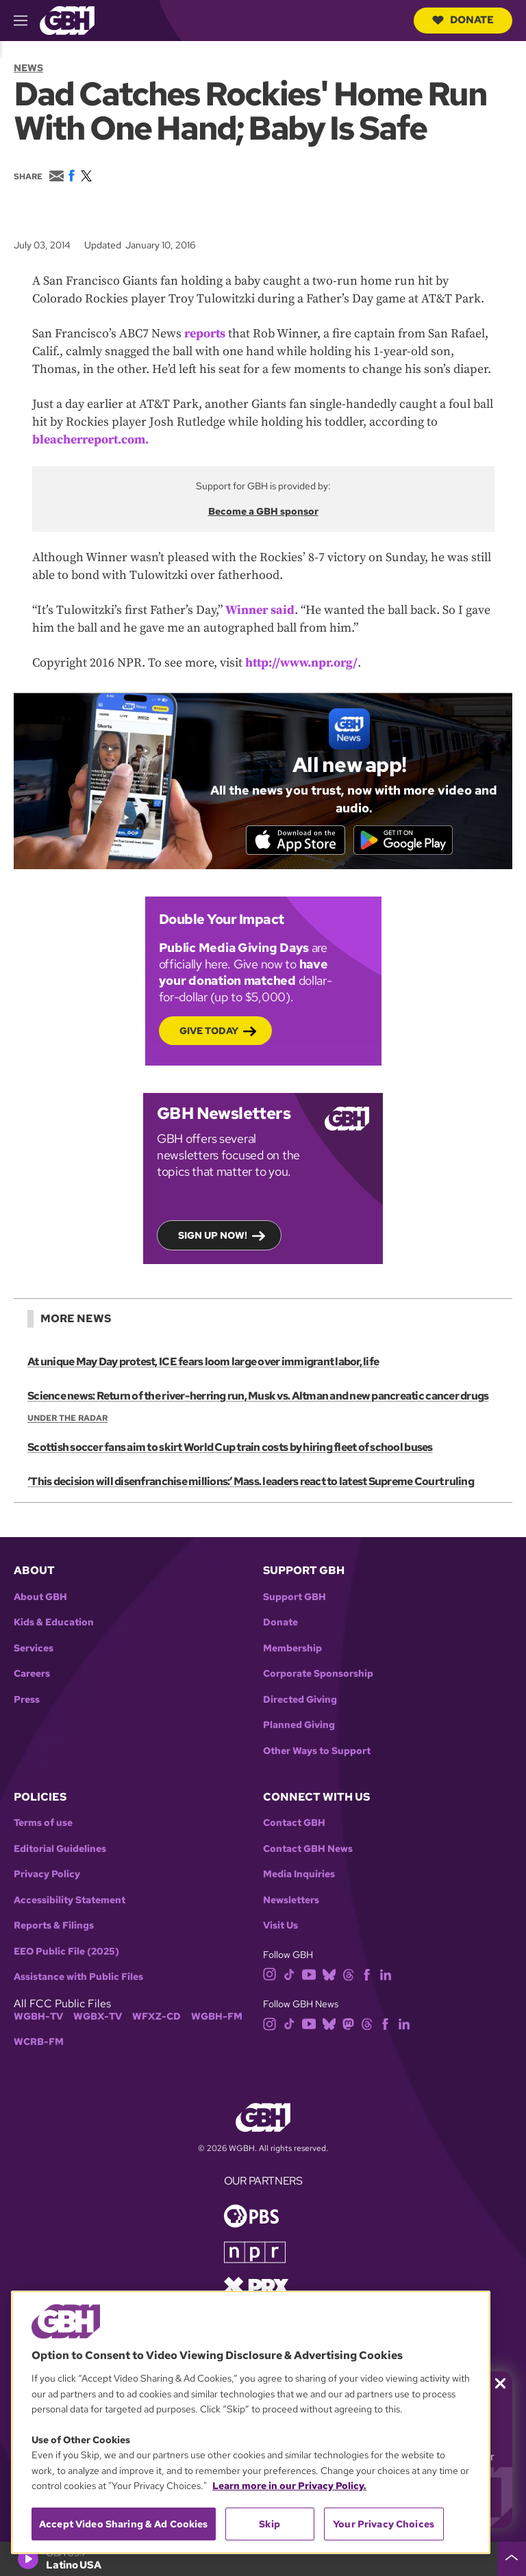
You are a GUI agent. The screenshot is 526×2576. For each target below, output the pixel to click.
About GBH (40, 1597)
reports (204, 334)
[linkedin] (385, 1974)
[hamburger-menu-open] (27, 20)
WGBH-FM (216, 2017)
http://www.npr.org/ (301, 662)
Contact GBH (294, 1824)
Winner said (260, 609)
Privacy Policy (47, 1875)
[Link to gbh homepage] (67, 19)
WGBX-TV (97, 2017)
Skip (269, 2524)
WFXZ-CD (156, 2017)
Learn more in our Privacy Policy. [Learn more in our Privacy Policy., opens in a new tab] (289, 2486)
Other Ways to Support (317, 1751)
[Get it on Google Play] (404, 840)
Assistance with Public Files (78, 1978)
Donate (463, 20)
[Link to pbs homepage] (251, 2215)
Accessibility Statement (69, 1901)
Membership (292, 1649)
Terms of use (43, 1824)
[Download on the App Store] (293, 840)
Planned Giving (299, 1725)
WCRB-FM (39, 2043)
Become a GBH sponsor (263, 511)
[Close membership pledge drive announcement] (500, 2383)
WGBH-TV (38, 2017)
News (28, 68)
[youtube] (309, 1974)
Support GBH (294, 1597)
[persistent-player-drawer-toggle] (511, 2559)
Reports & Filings (54, 1927)
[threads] (348, 1974)
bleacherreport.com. (90, 440)
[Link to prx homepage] (256, 2286)
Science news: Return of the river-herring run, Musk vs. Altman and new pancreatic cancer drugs (257, 1396)
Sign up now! (212, 1236)
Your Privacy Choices (383, 2524)
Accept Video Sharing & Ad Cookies (123, 2524)
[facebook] (367, 1974)
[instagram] (270, 1974)
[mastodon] (348, 2024)
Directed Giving (300, 1700)
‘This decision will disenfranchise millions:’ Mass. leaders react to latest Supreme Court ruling (250, 1483)
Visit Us (280, 1927)
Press (27, 1700)
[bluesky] (329, 1974)
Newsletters (291, 1901)
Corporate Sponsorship (318, 1674)
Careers (32, 1674)
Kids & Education (54, 1623)
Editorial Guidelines (60, 1849)
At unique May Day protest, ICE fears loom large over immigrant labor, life (202, 1362)
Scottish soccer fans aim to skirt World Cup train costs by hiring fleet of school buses (229, 1448)
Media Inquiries (299, 1875)
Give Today (208, 1031)
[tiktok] (289, 1974)
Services (33, 1649)
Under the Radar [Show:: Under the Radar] (67, 1418)
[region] (250, 2422)
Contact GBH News (308, 1849)
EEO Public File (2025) (66, 1952)
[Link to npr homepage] (255, 2252)
